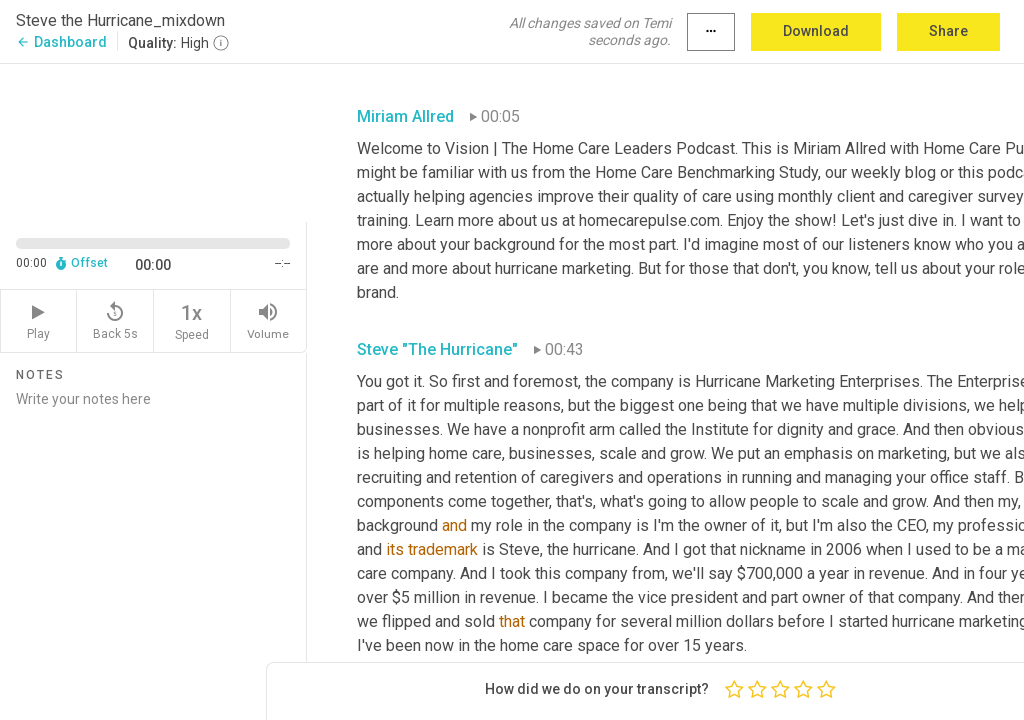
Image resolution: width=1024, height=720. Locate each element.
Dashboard (61, 42)
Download (816, 31)
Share (948, 31)
